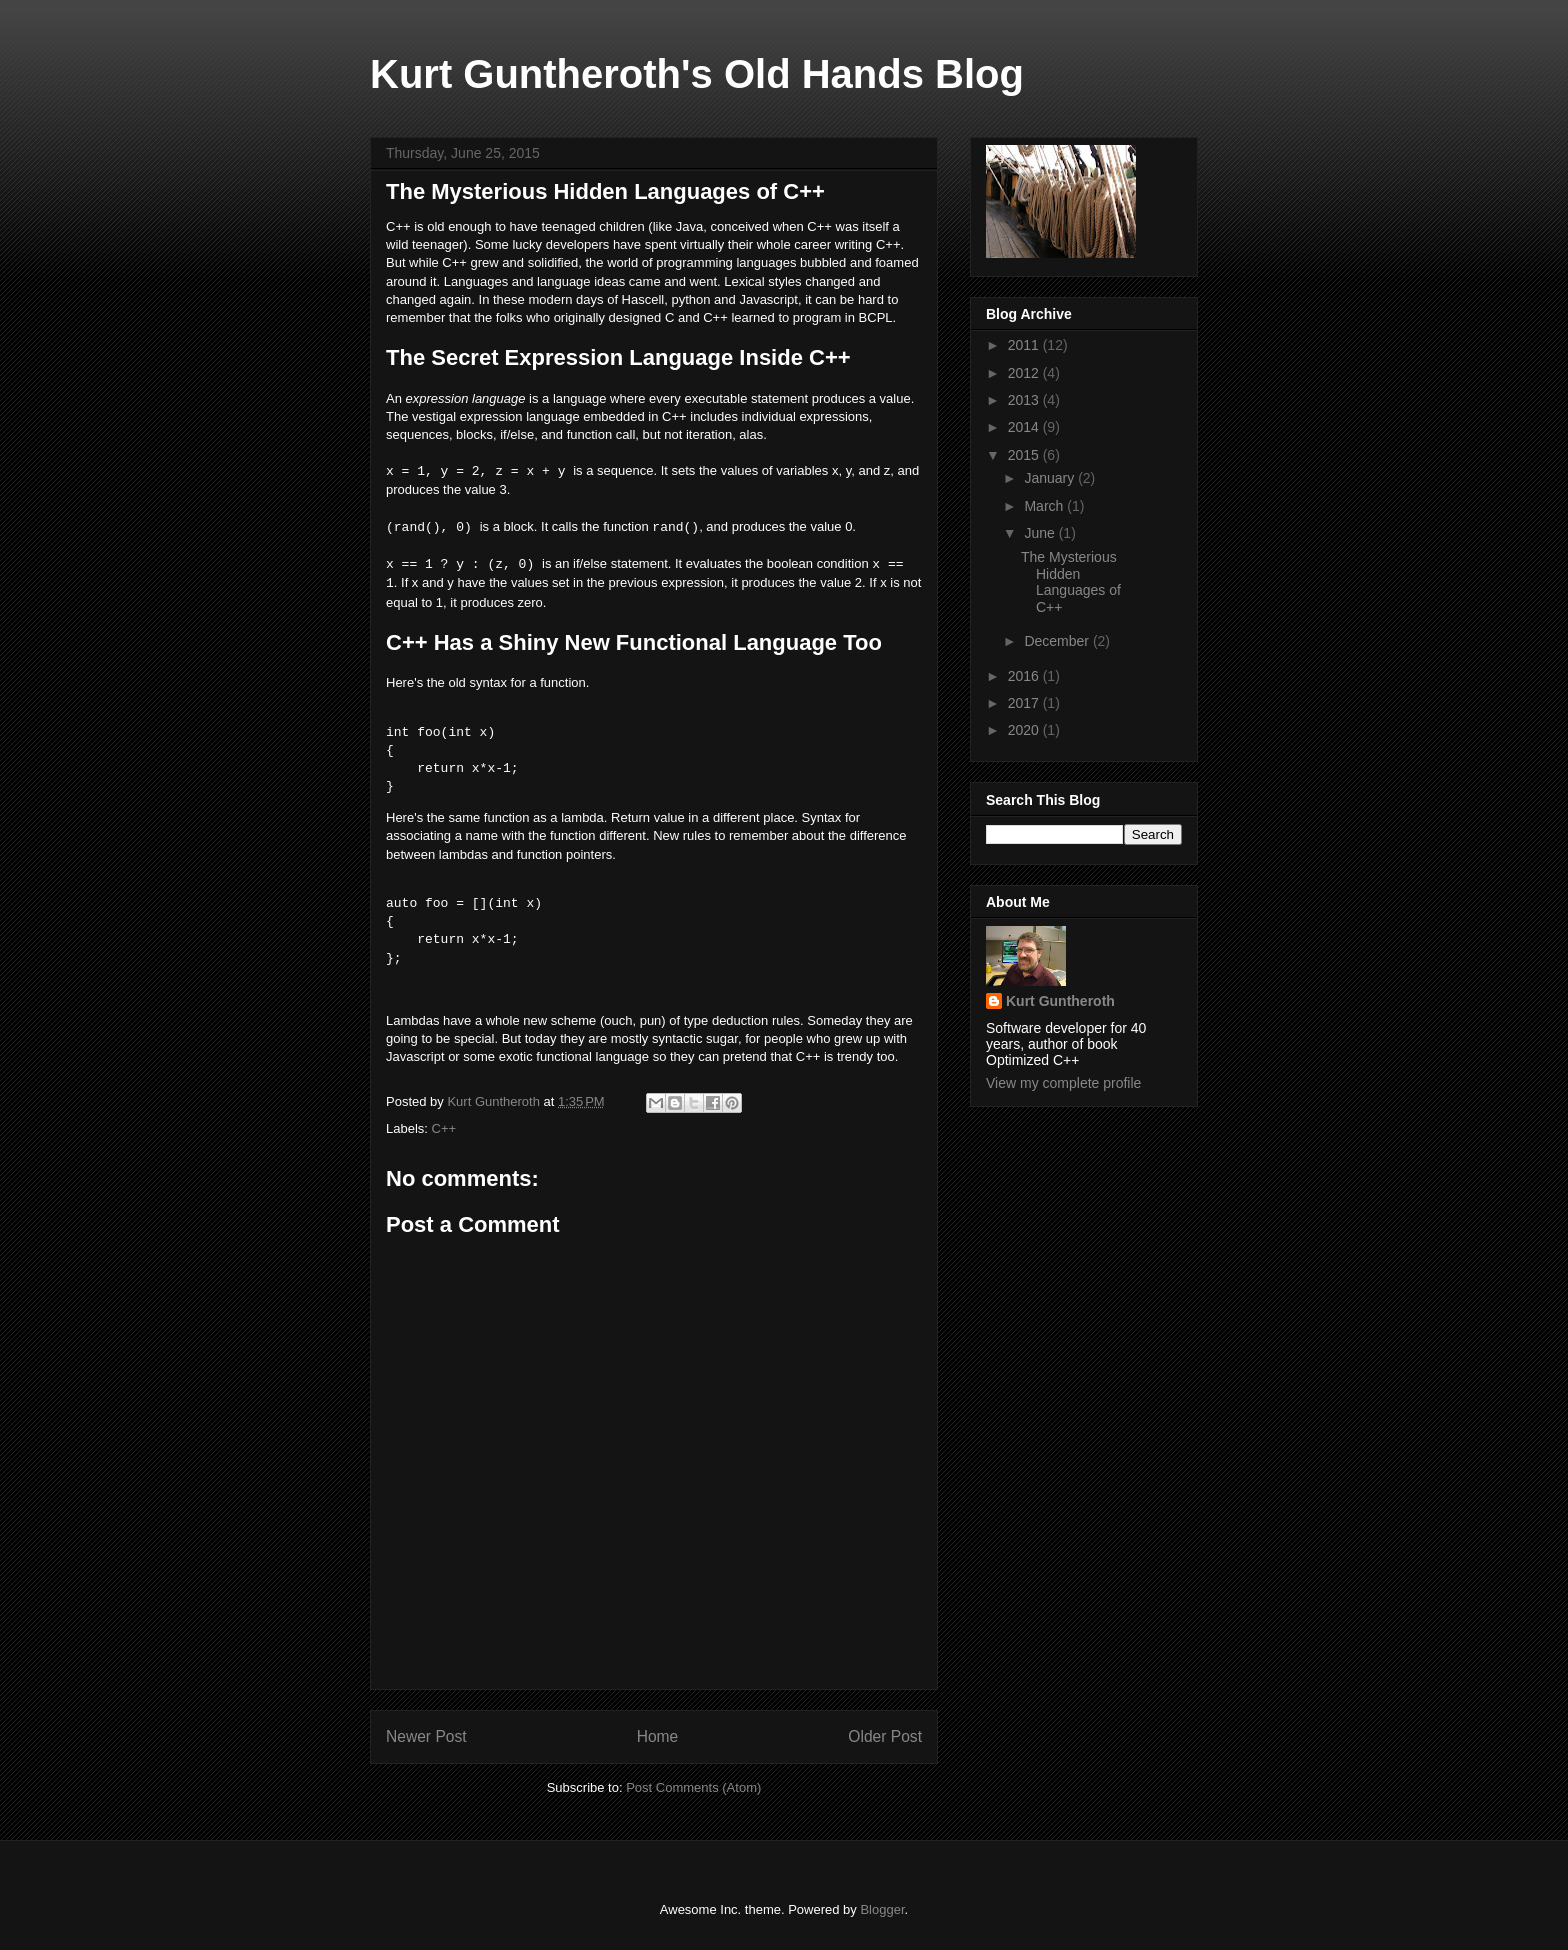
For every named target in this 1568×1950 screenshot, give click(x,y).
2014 (1025, 427)
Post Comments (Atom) (693, 1787)
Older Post (885, 1736)
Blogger (882, 1909)
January (1051, 478)
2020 (1025, 730)
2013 (1025, 400)
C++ (444, 1128)
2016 (1025, 676)
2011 (1025, 345)
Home (658, 1736)
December (1058, 641)
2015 (1025, 455)
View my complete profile (1063, 1083)
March (1045, 506)
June (1041, 533)
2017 (1025, 703)
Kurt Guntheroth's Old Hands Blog (697, 74)
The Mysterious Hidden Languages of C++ (1071, 582)
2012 (1025, 373)
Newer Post (426, 1736)
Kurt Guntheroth (1060, 1001)
